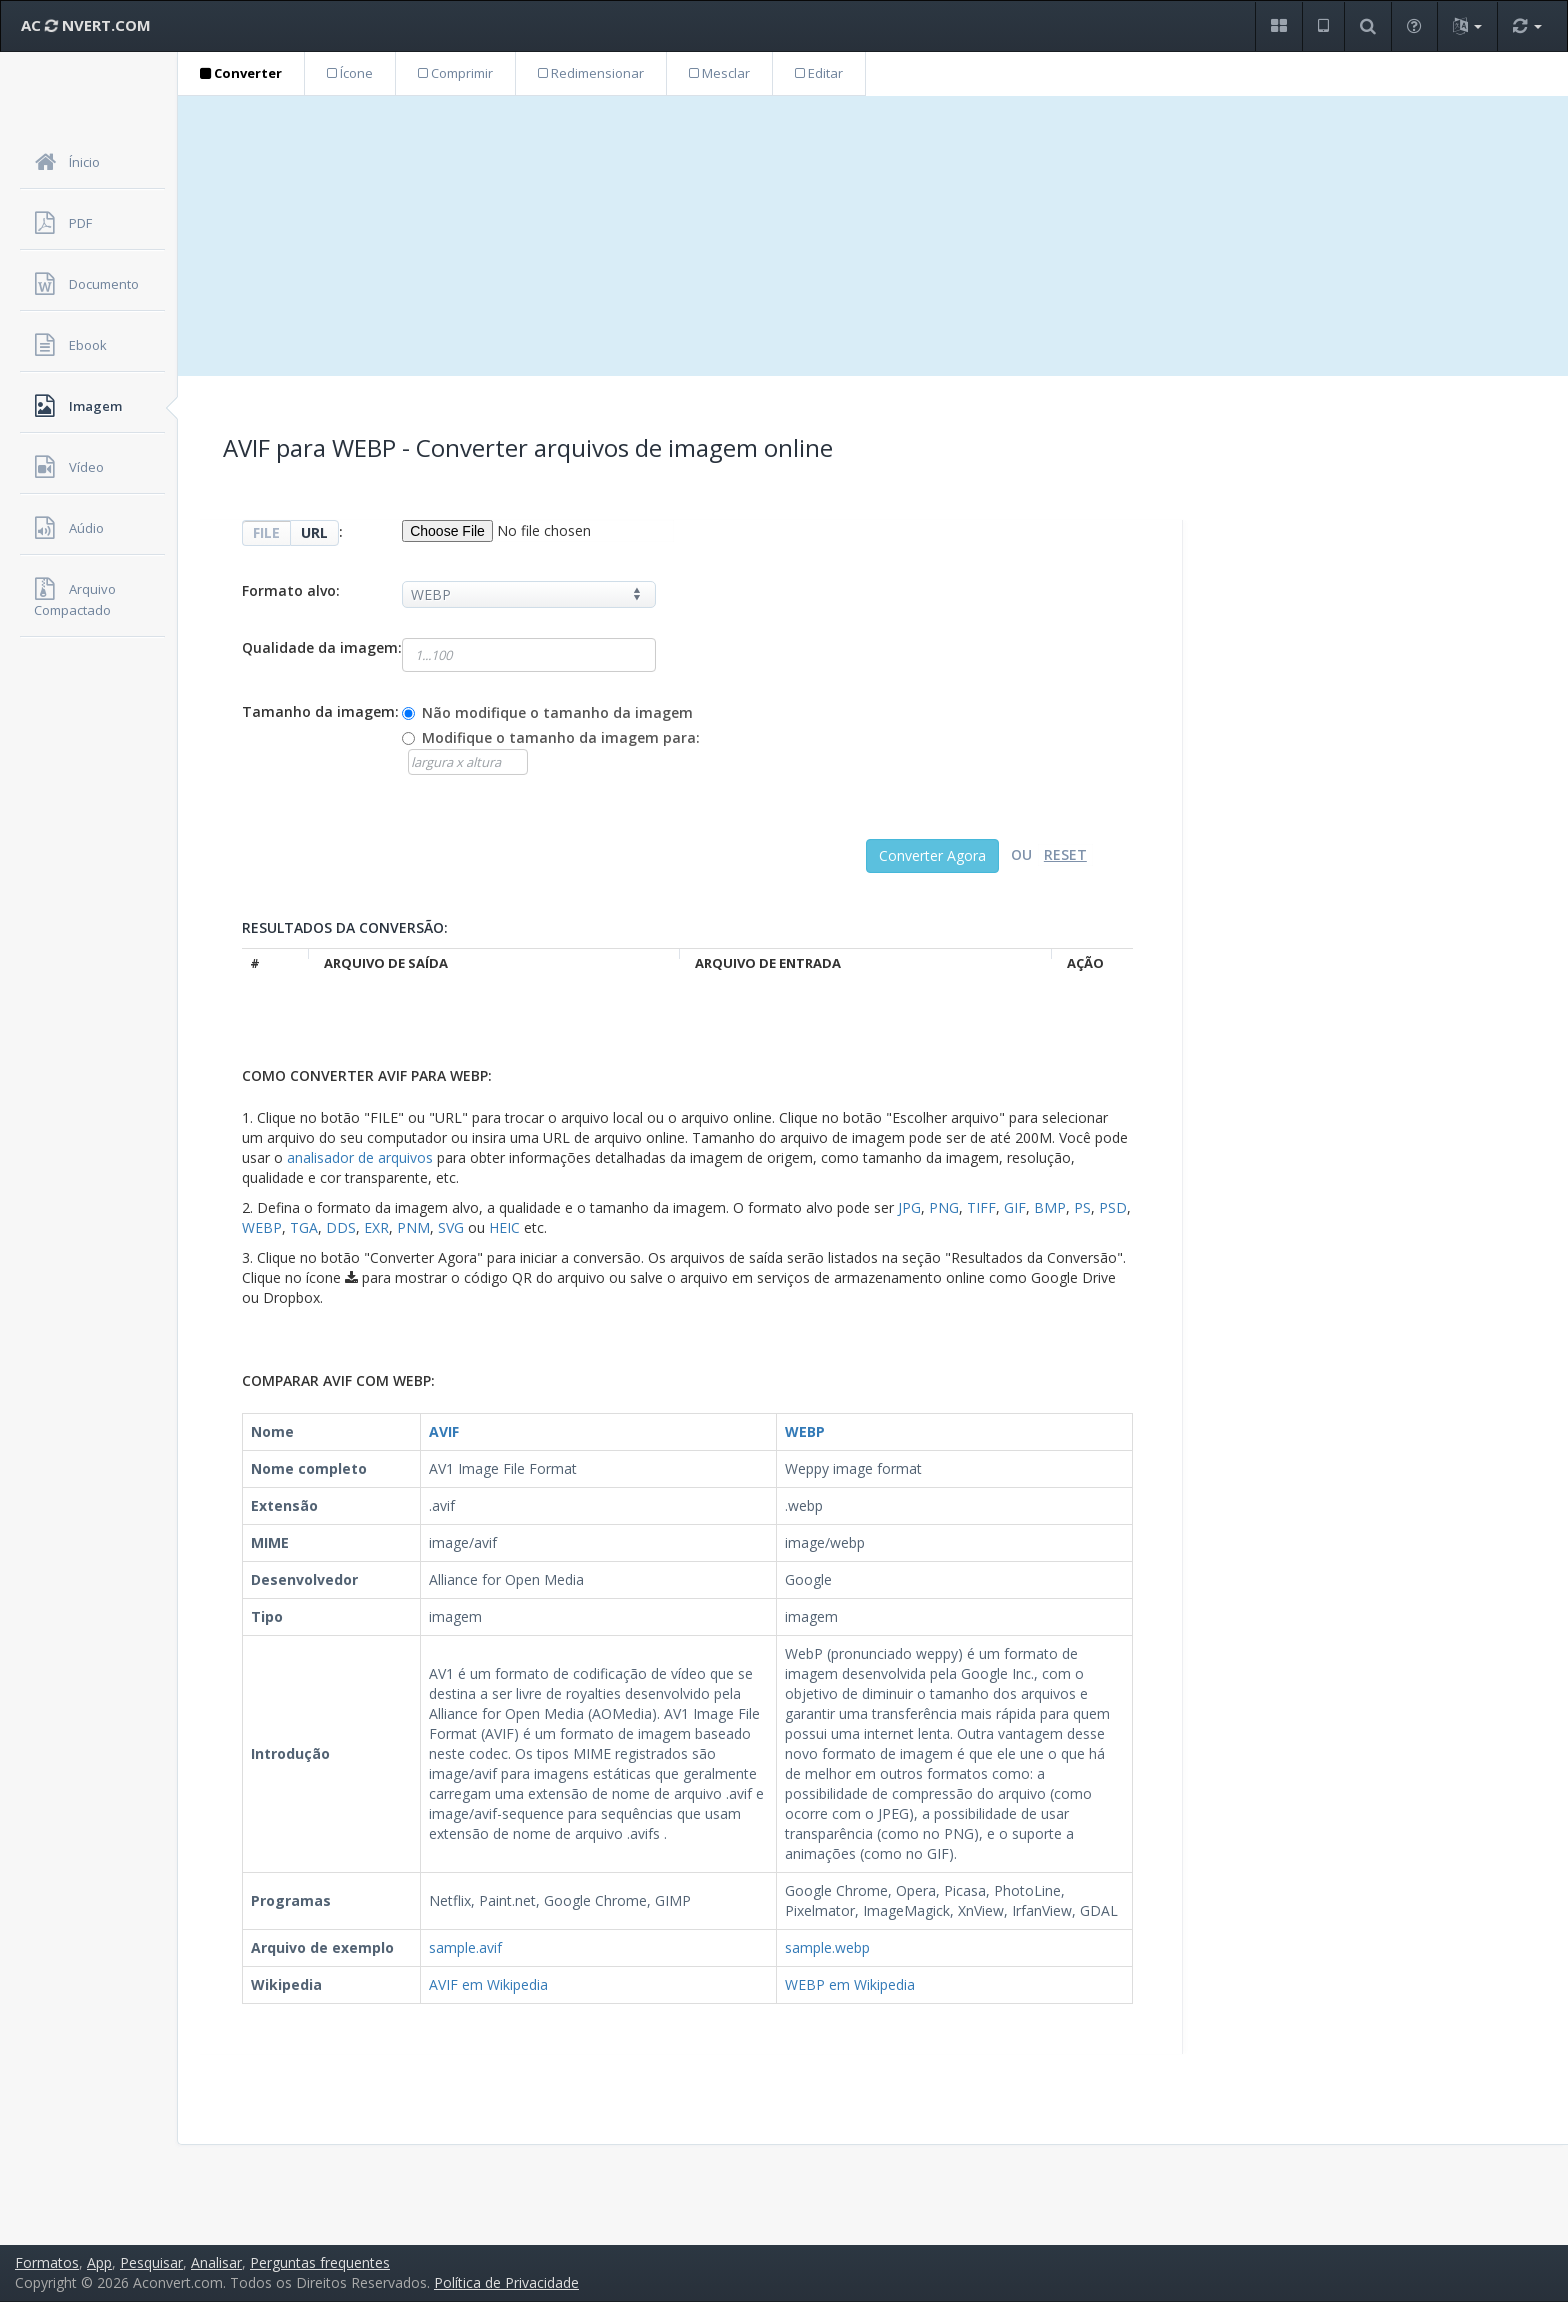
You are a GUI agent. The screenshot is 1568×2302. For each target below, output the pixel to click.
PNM (413, 1227)
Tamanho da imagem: (320, 711)
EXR (376, 1227)
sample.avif (465, 1947)
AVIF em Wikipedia (488, 1984)
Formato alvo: (291, 590)
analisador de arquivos (360, 1157)
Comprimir (455, 73)
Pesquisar (151, 2262)
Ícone (350, 73)
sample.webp (827, 1947)
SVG (451, 1227)
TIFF (981, 1207)
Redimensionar (591, 73)
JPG (909, 1207)
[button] (1278, 26)
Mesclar (719, 73)
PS (1082, 1207)
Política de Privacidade (506, 2282)
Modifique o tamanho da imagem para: (561, 737)
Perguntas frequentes (320, 2262)
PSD (1113, 1207)
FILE (266, 532)
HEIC (504, 1227)
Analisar (216, 2262)
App (99, 2262)
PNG (944, 1207)
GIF (1015, 1207)
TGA (304, 1227)
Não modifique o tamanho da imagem (557, 712)
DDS (341, 1227)
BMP (1050, 1207)
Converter (241, 73)
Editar (819, 73)
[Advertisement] (873, 236)
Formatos (47, 2262)
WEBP (262, 1227)
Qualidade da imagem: (322, 647)
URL (314, 532)
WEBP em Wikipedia (850, 1984)
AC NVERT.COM (86, 25)
